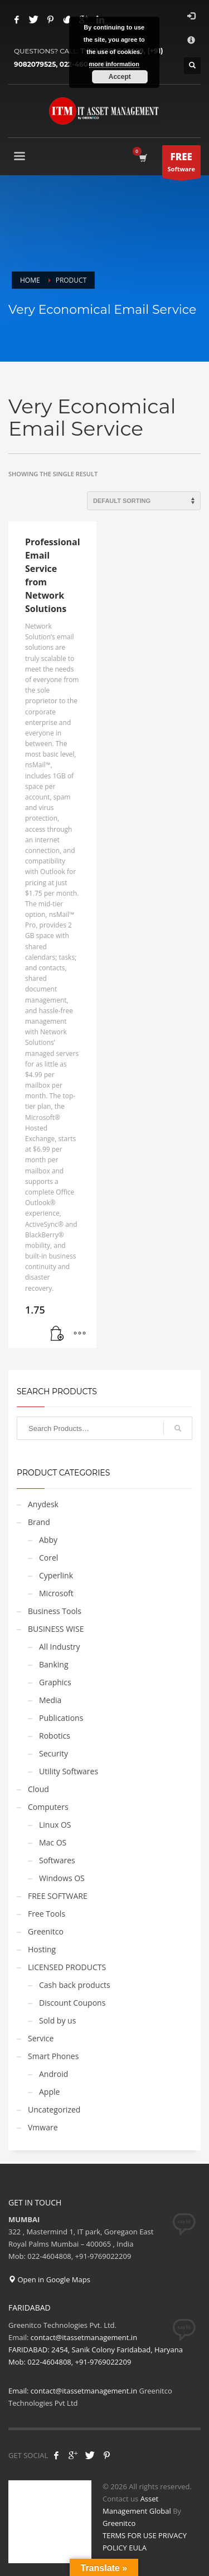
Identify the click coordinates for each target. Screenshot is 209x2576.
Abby (48, 1539)
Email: (19, 2391)
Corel (48, 1557)
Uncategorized (54, 2109)
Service (41, 2038)
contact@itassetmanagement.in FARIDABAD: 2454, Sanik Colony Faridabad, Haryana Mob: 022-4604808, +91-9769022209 (95, 2349)
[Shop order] (144, 500)
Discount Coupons (72, 2002)
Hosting (42, 1949)
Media (50, 1700)
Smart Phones (53, 2056)
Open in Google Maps (49, 2279)
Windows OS (62, 1878)
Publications (61, 1718)
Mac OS (52, 1842)
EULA (138, 2548)
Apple (49, 2091)
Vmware (43, 2127)
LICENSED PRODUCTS (67, 1967)
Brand (39, 1522)
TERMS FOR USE (130, 2535)
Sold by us (57, 2020)
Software (181, 164)
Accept (120, 77)
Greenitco (46, 1931)
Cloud (38, 1789)
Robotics (54, 1735)
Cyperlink (56, 1575)
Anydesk (43, 1504)
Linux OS (55, 1824)
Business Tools (54, 1611)
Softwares (57, 1860)
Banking (54, 1664)
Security (53, 1753)
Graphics (55, 1682)
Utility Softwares (68, 1771)
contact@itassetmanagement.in (84, 2391)
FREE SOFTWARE (58, 1896)
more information (114, 64)
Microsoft (56, 1593)
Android (53, 2074)
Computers (48, 1807)
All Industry (59, 1646)
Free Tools (46, 1913)
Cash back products (74, 1985)
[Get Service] (57, 1334)
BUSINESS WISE (56, 1628)
